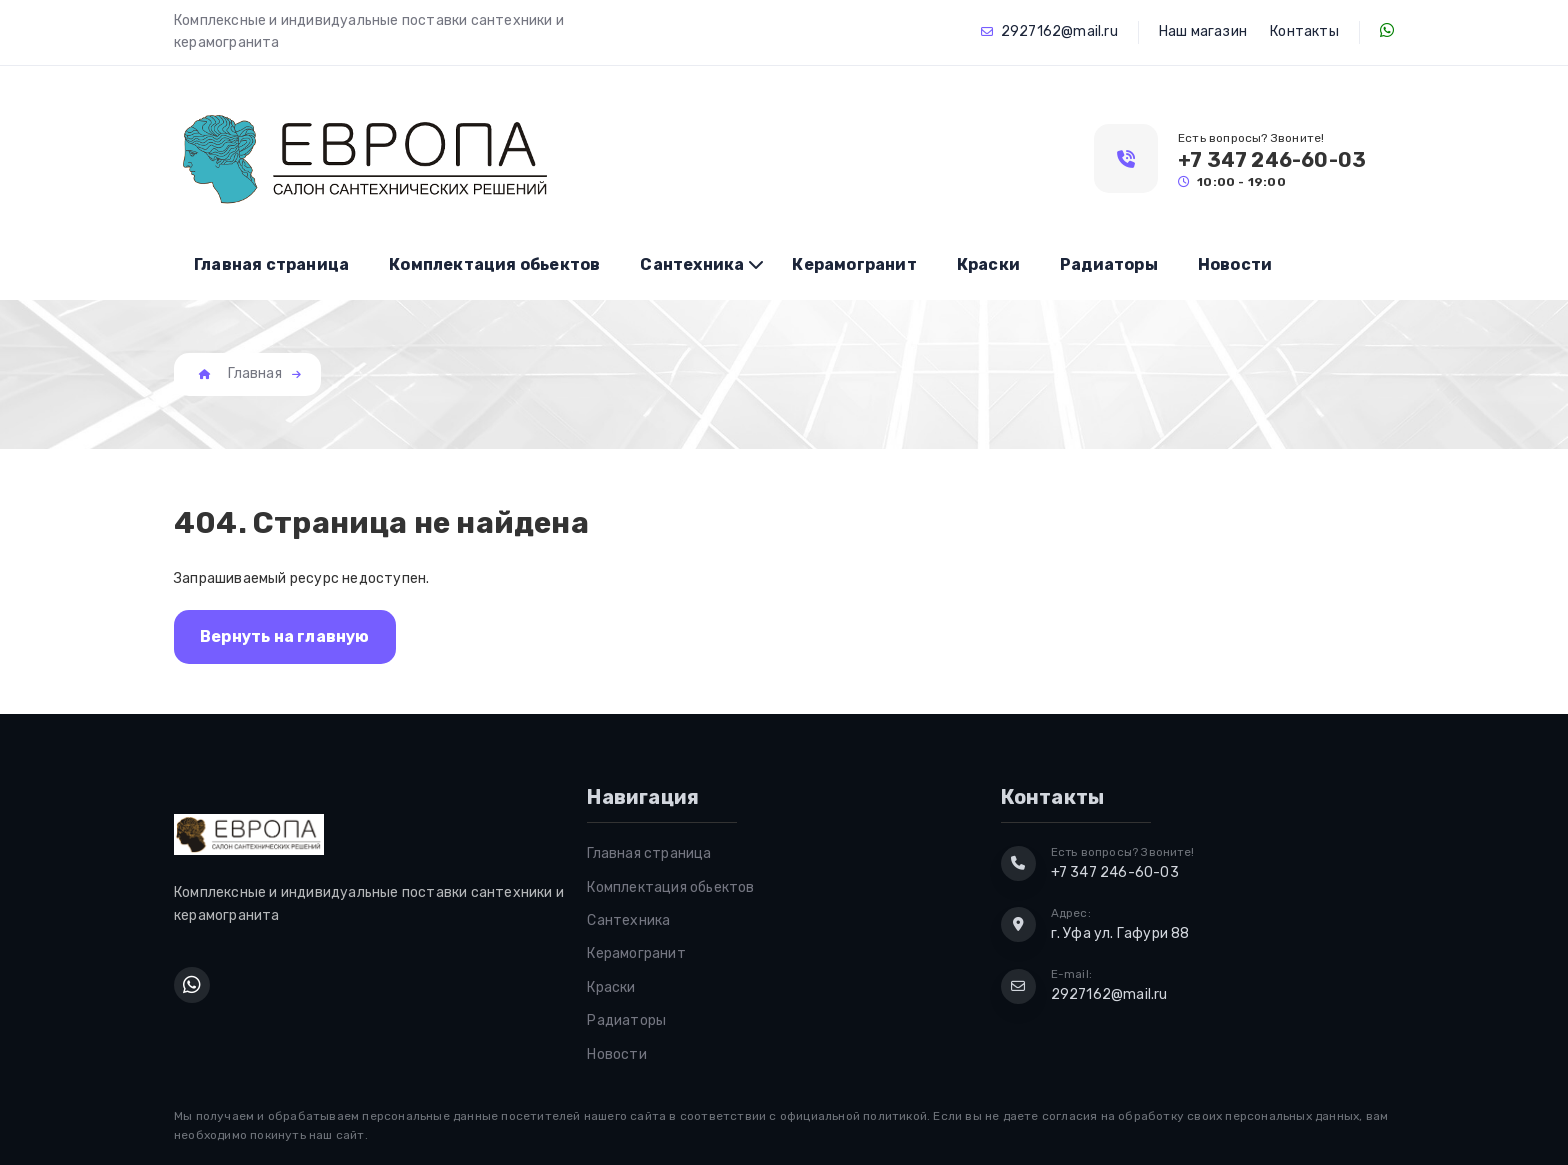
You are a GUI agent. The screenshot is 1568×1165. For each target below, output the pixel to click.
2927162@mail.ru (1059, 31)
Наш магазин (1203, 31)
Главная (254, 373)
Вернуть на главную (285, 636)
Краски (988, 264)
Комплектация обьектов (494, 264)
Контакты (1304, 31)
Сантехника (692, 264)
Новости (1235, 264)
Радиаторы (1109, 264)
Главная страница (271, 264)
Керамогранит (854, 264)
